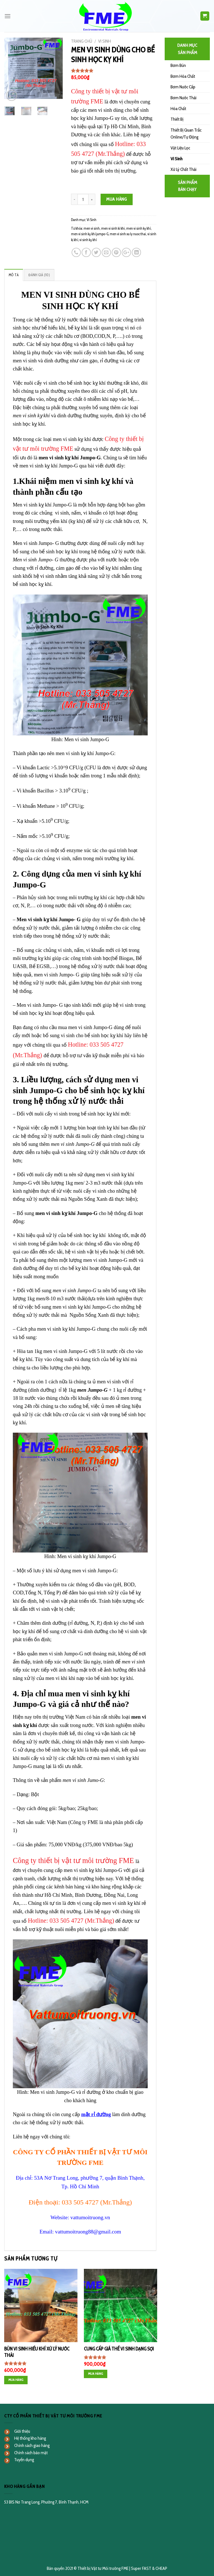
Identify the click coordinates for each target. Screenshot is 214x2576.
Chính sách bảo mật (31, 2452)
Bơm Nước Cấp (183, 86)
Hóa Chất (178, 108)
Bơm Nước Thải (183, 97)
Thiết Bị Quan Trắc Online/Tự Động (186, 133)
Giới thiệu (22, 2431)
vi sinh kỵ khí (88, 240)
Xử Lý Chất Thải (183, 169)
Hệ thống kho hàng (30, 2438)
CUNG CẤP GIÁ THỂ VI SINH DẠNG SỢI (119, 2349)
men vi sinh (92, 228)
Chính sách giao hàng (32, 2445)
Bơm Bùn (178, 65)
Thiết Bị (177, 119)
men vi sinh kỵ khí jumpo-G (89, 234)
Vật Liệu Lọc (180, 148)
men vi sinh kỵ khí (138, 228)
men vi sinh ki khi (113, 228)
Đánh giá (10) (39, 275)
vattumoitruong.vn (90, 2217)
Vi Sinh (104, 41)
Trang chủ (81, 41)
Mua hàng (116, 199)
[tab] (13, 275)
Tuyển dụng (24, 2459)
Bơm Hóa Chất (183, 76)
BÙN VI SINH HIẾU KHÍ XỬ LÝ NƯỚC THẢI (36, 2352)
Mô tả (14, 275)
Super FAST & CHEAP (149, 2568)
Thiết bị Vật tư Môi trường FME (102, 2568)
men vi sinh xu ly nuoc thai (128, 234)
